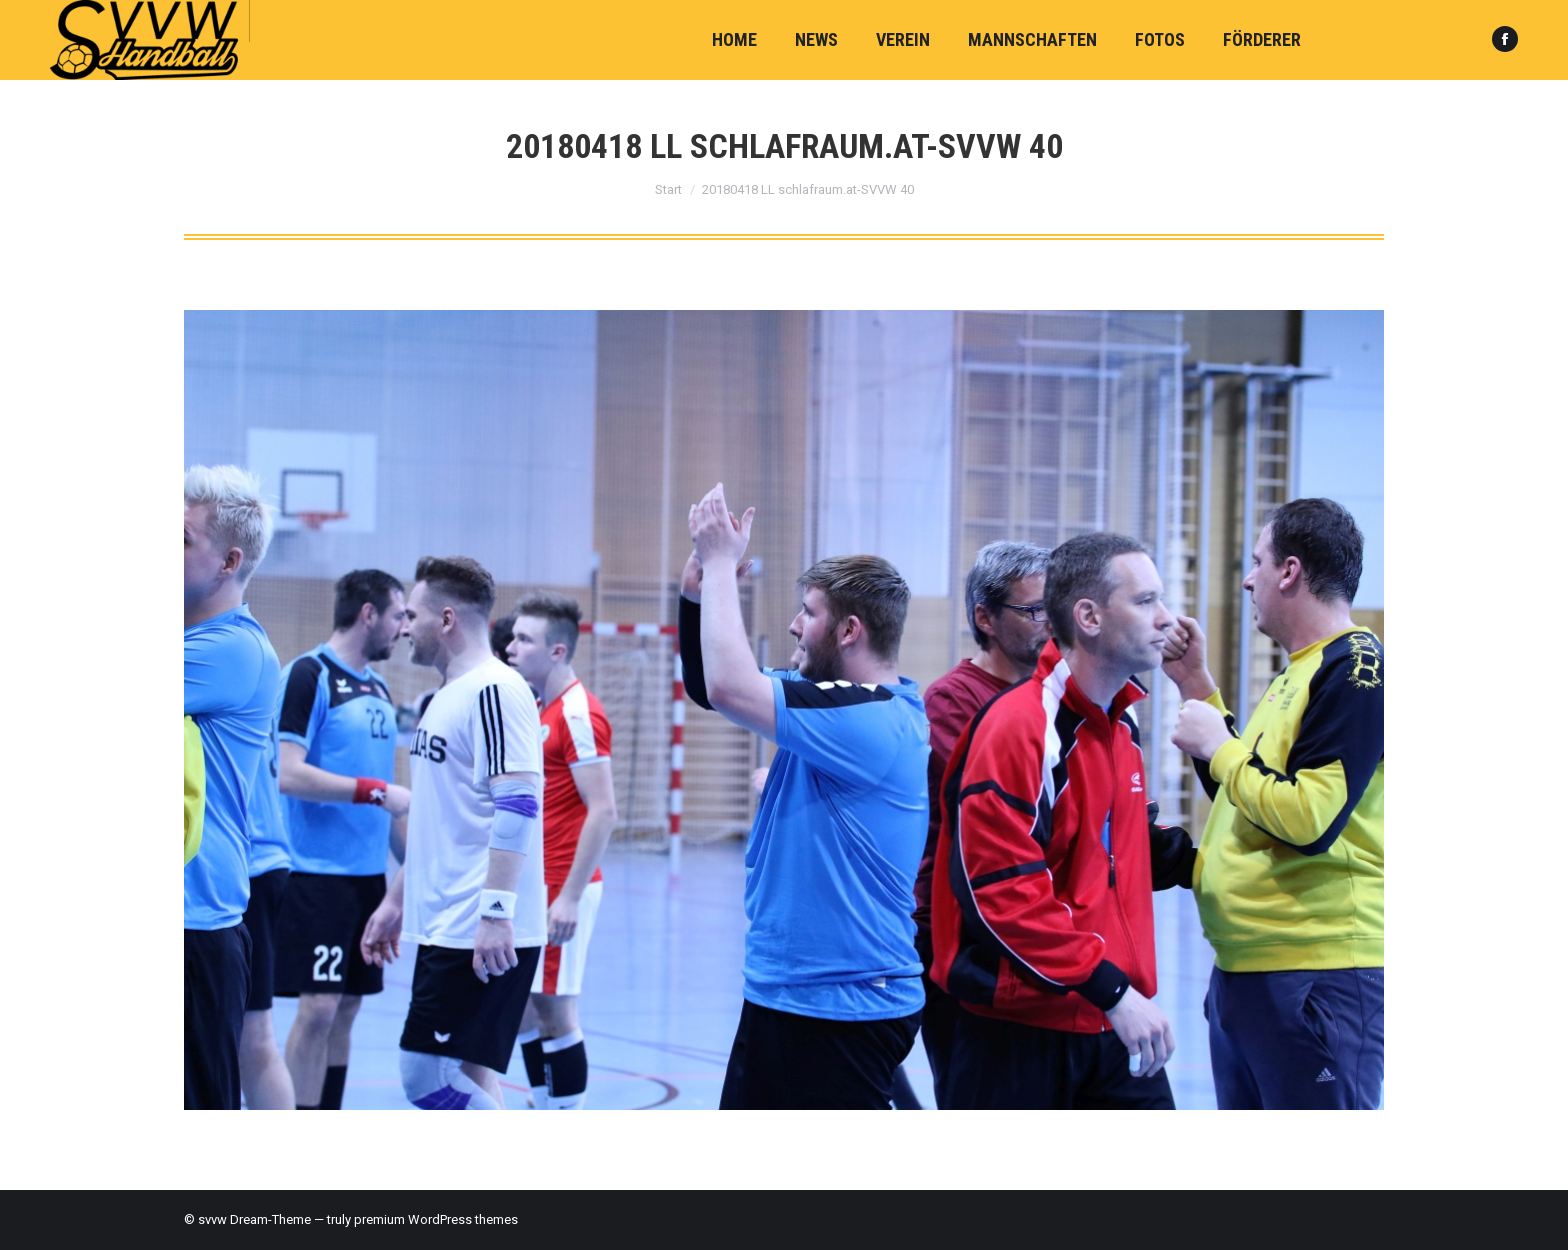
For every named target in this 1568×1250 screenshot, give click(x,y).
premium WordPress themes (436, 1219)
